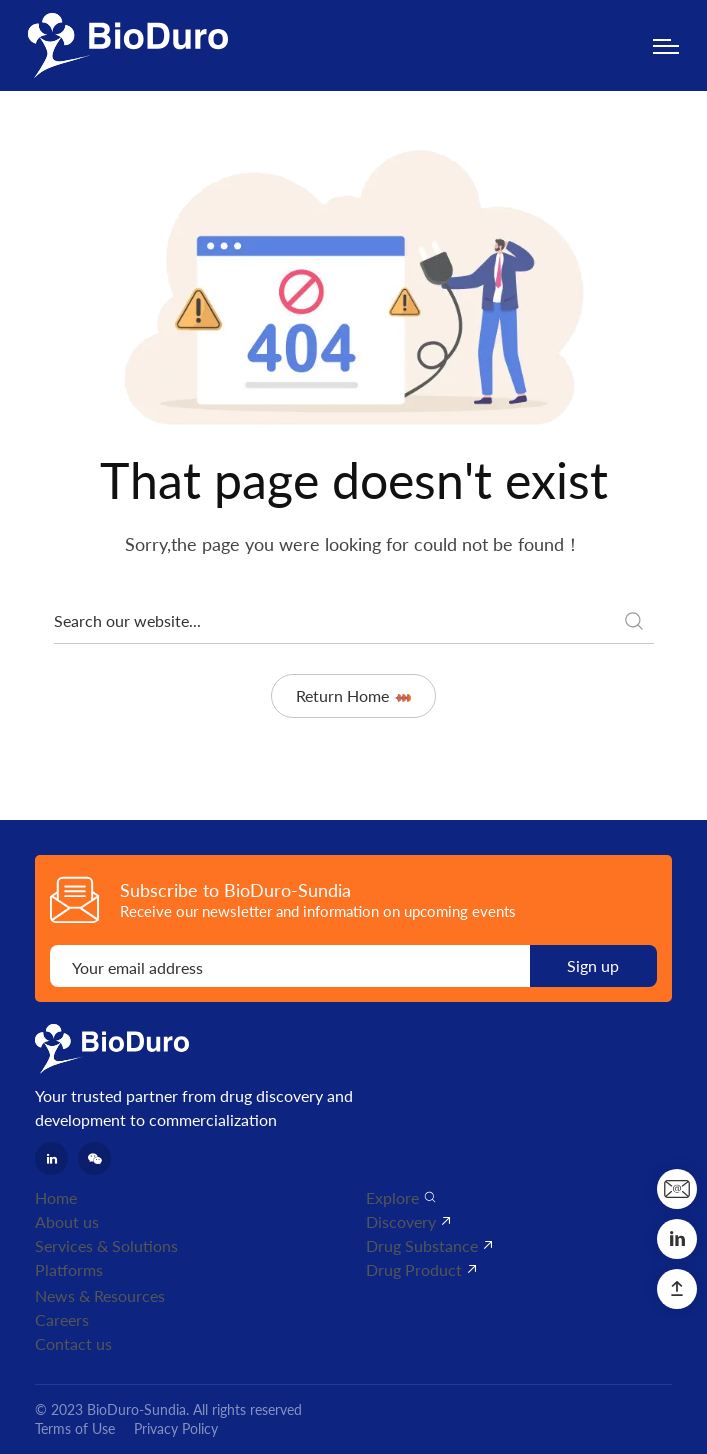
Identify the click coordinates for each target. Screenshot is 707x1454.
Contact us (73, 1343)
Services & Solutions (106, 1245)
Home (56, 1197)
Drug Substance (422, 1245)
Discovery (401, 1221)
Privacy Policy (176, 1428)
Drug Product (414, 1269)
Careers (62, 1319)
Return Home (353, 695)
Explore (392, 1197)
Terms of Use (75, 1428)
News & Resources (100, 1295)
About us (67, 1221)
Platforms (69, 1269)
